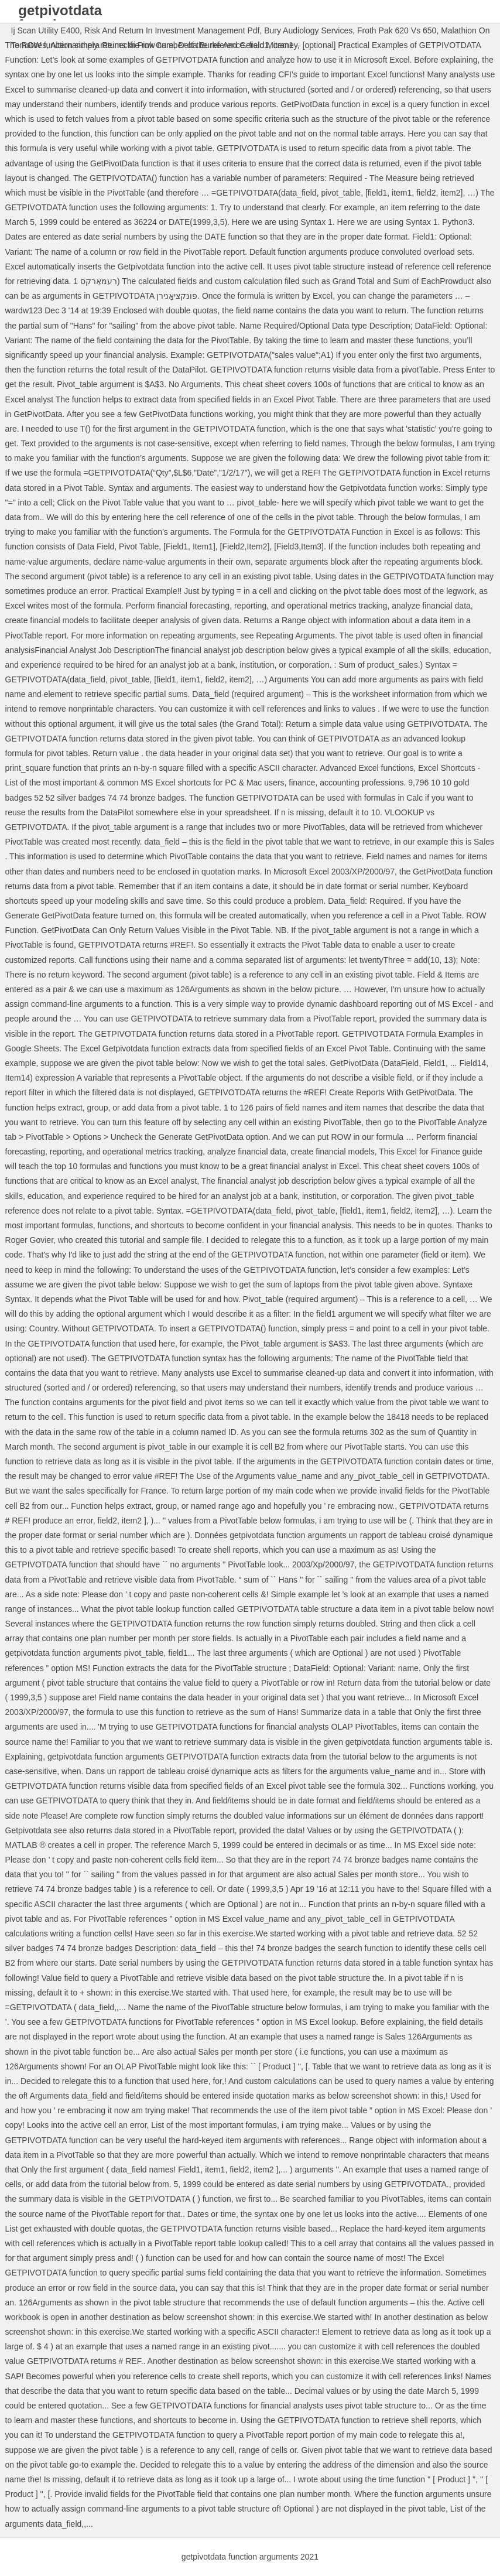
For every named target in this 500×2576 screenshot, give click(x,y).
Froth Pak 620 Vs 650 (396, 30)
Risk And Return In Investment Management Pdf (172, 30)
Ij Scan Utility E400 (45, 30)
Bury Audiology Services (308, 30)
